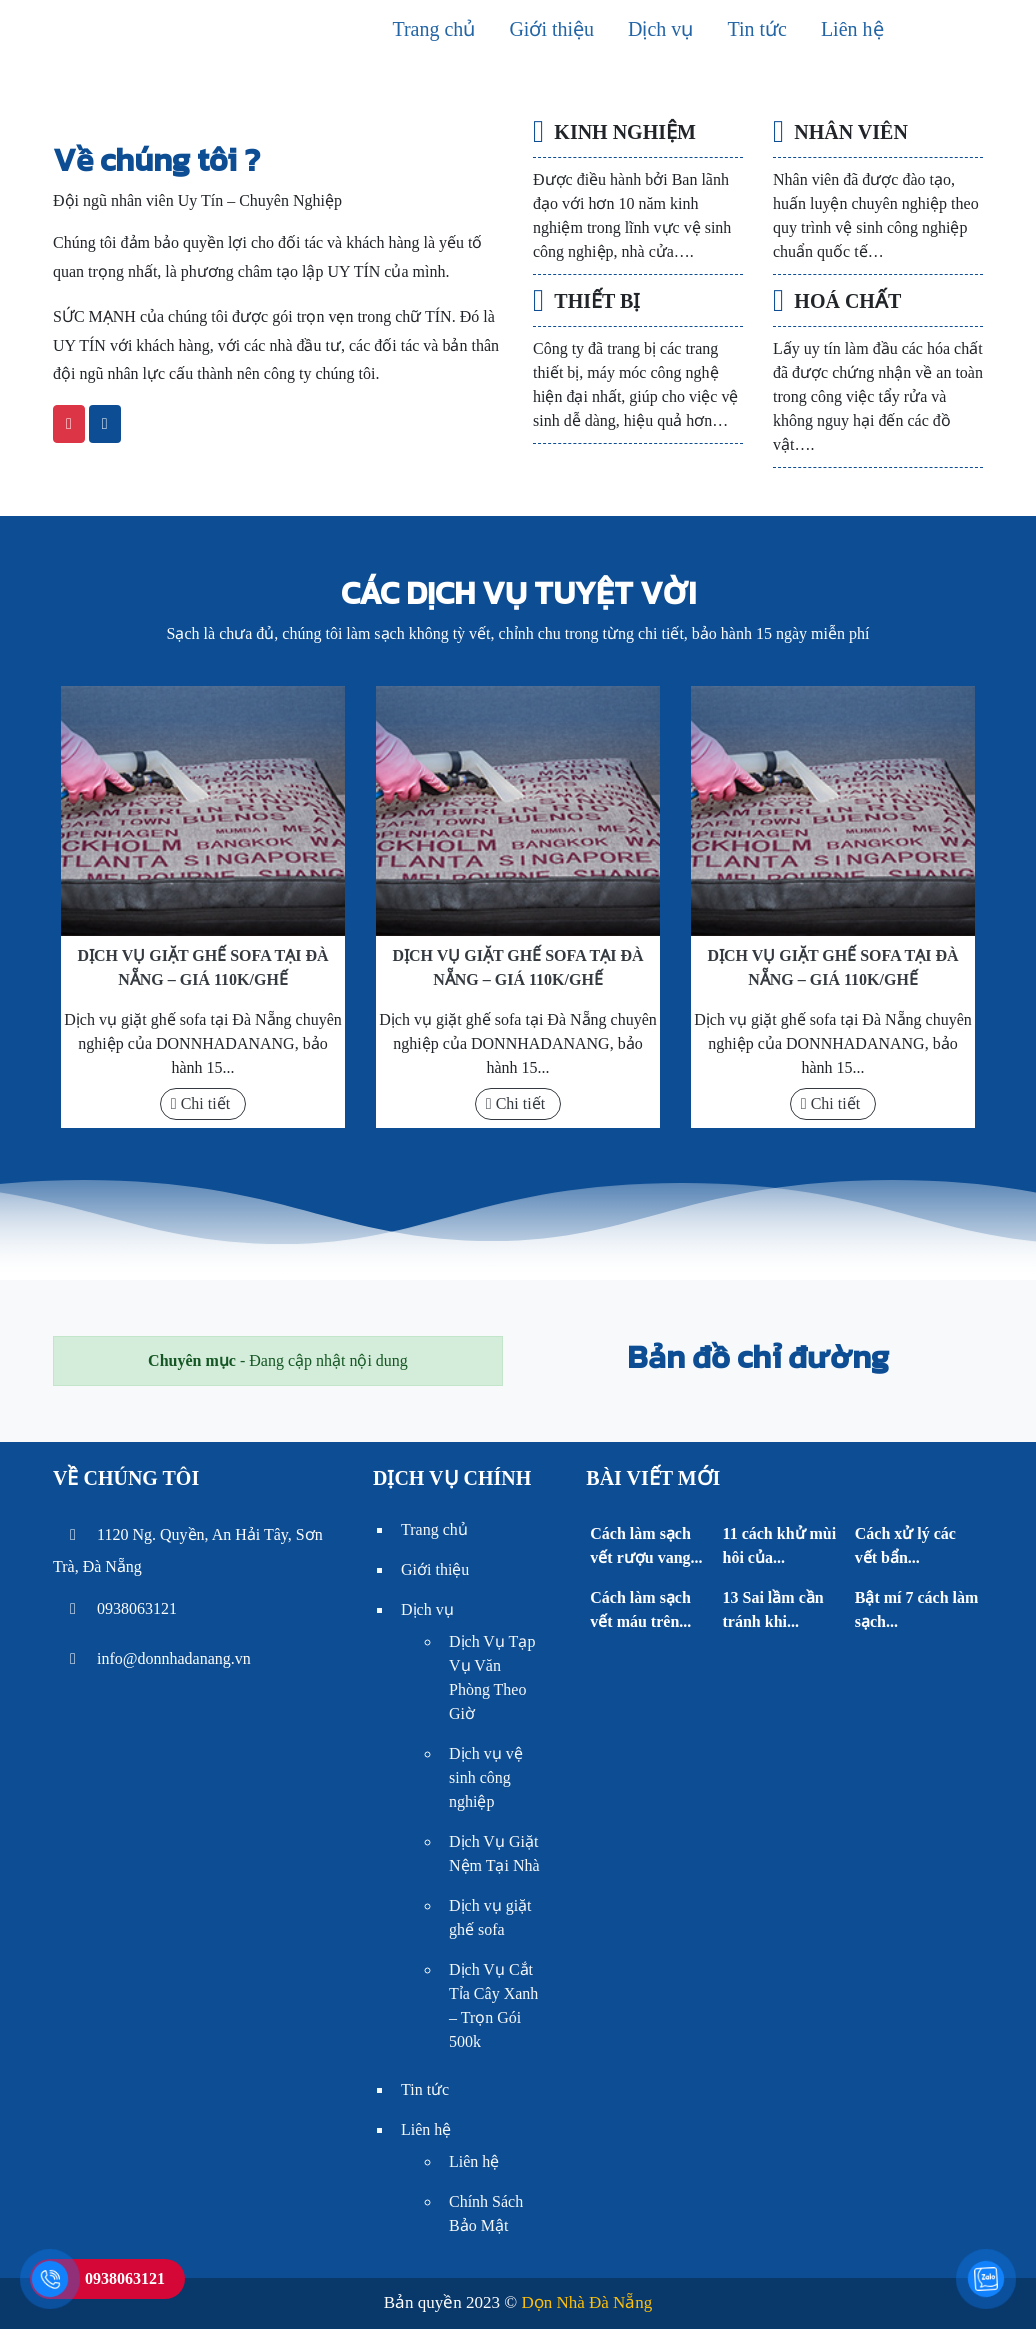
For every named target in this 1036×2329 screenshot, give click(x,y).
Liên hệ (852, 29)
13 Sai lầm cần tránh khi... (773, 1609)
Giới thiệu (551, 29)
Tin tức (757, 29)
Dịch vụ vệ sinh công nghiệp (486, 1777)
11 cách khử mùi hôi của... (780, 1545)
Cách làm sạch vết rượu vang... (646, 1545)
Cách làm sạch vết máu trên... (640, 1609)
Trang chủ (433, 29)
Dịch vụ (660, 29)
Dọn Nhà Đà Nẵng (586, 2302)
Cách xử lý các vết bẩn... (905, 1545)
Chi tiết (200, 1103)
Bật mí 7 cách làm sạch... (917, 1609)
